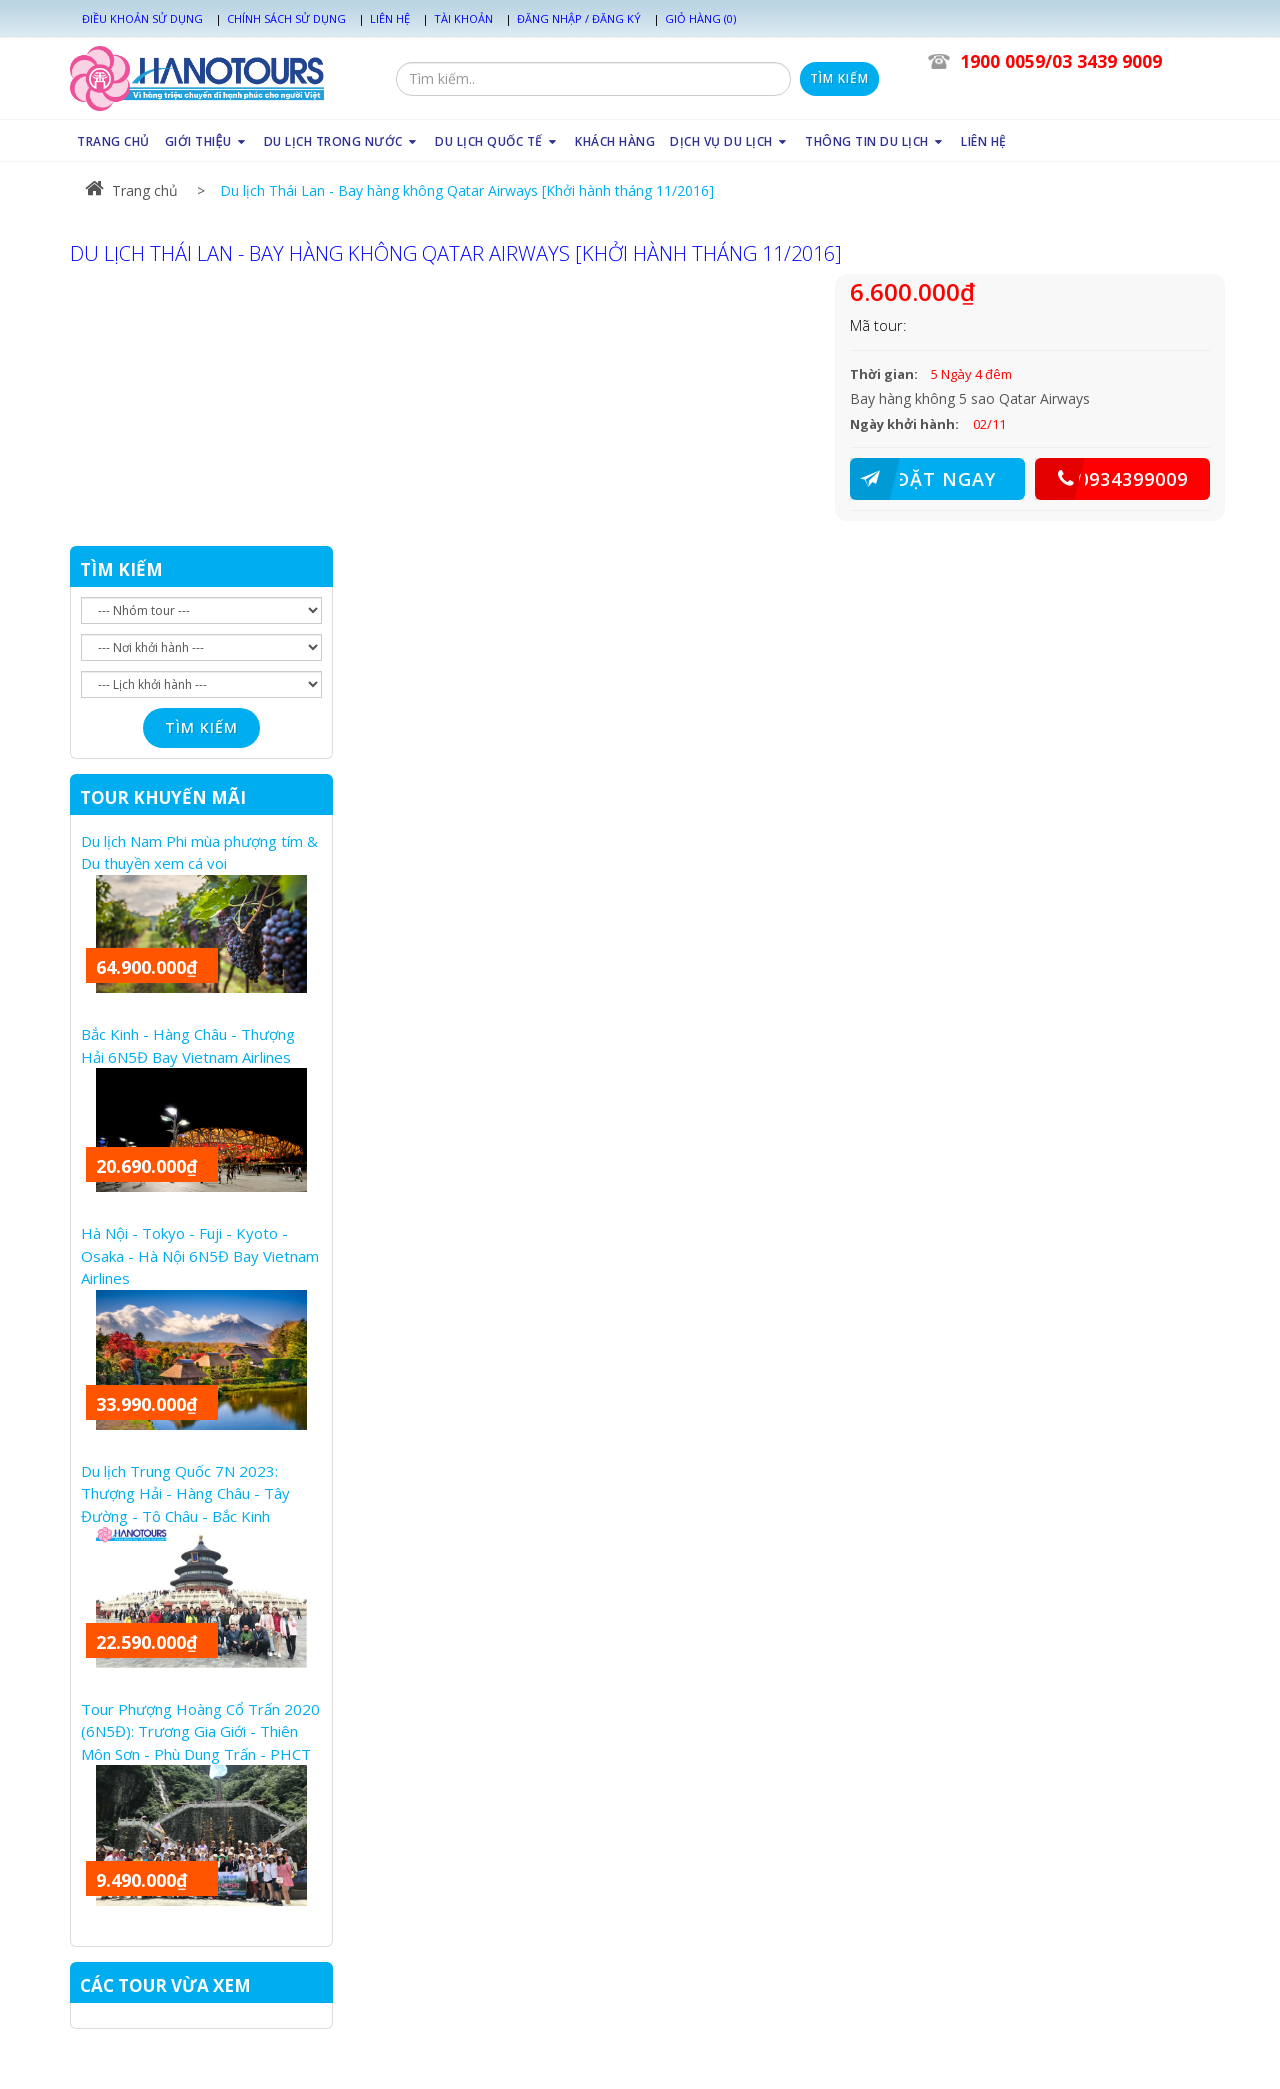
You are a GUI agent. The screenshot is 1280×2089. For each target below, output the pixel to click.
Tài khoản (463, 18)
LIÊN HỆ (984, 141)
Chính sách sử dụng (286, 18)
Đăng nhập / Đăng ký (579, 18)
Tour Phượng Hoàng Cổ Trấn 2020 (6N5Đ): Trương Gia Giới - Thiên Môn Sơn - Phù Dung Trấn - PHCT (200, 1731)
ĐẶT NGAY (923, 479)
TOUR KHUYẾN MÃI (163, 797)
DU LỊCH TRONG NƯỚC (342, 141)
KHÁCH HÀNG (615, 141)
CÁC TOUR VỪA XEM (165, 1985)
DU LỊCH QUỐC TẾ (497, 141)
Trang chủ (131, 190)
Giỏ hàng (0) (700, 18)
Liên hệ (390, 18)
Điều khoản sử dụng (142, 18)
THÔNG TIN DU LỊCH (875, 141)
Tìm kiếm (839, 78)
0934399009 (1111, 479)
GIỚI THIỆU (207, 141)
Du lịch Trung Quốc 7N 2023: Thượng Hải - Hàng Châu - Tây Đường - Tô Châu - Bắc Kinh (185, 1493)
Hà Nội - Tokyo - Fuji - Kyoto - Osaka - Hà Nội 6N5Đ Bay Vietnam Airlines (200, 1255)
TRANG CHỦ (113, 141)
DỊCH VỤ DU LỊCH (730, 141)
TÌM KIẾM (121, 569)
